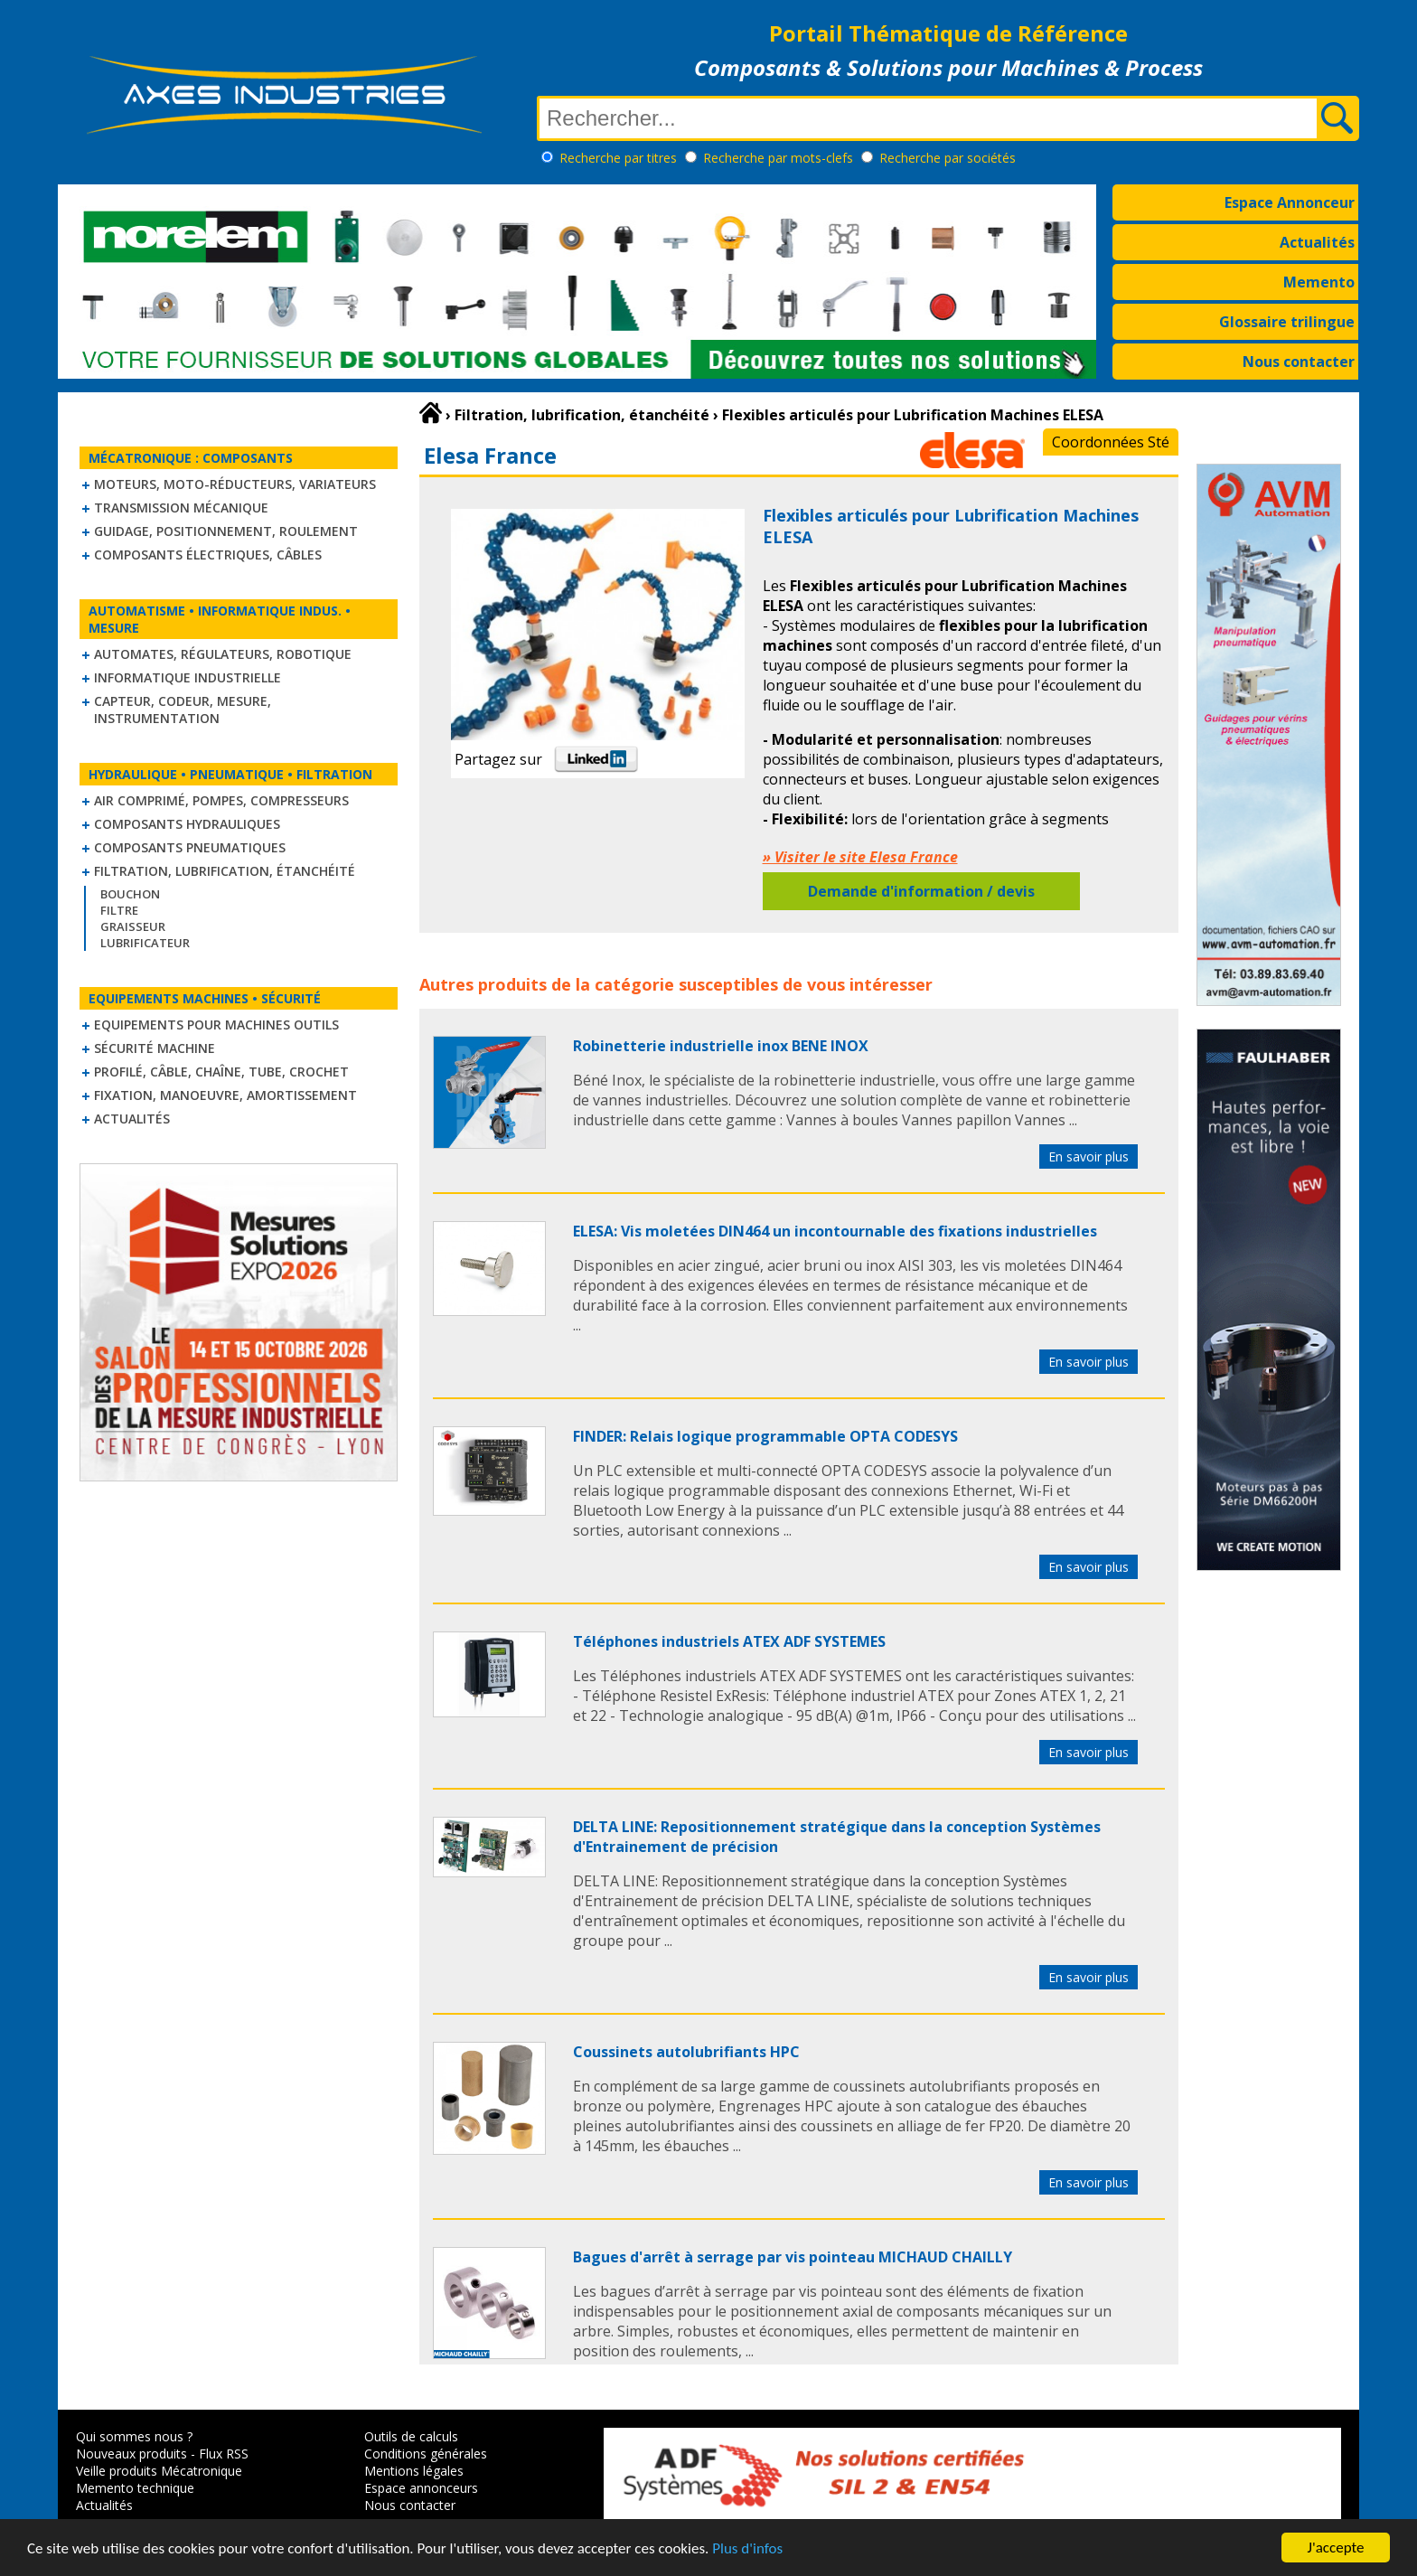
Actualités (1317, 242)
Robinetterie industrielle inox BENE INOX (720, 1046)
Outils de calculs (411, 2436)
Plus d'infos (747, 2555)
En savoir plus (1088, 1156)
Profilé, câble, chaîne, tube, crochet (221, 1071)
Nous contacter (1299, 361)
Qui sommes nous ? (134, 2436)
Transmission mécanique (181, 507)
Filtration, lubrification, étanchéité (224, 870)
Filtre (119, 910)
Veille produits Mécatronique (159, 2470)
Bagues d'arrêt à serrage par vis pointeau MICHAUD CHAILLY (792, 2257)
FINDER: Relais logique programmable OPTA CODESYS (765, 1436)
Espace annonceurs (421, 2487)
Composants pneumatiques (190, 847)
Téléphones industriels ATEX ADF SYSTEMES (729, 1641)
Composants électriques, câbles (208, 554)
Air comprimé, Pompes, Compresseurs (221, 800)
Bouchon (130, 894)
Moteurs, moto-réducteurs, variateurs (235, 484)
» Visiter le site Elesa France (860, 857)
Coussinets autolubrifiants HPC (686, 2052)
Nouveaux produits (131, 2453)
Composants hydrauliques (187, 823)
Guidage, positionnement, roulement (226, 531)
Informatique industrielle (187, 677)
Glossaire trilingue (1287, 322)
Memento (1319, 282)
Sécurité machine (154, 1048)
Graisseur (132, 926)
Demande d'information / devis (921, 891)
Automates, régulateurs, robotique (223, 654)
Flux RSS (224, 2453)
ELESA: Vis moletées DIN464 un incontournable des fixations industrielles (835, 1231)
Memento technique (135, 2487)
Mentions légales (414, 2470)
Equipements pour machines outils (216, 1024)
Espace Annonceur (1290, 202)
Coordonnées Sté (1110, 442)
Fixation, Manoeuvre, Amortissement (225, 1095)
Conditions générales (425, 2453)
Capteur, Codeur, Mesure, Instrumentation (182, 709)
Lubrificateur (145, 943)
